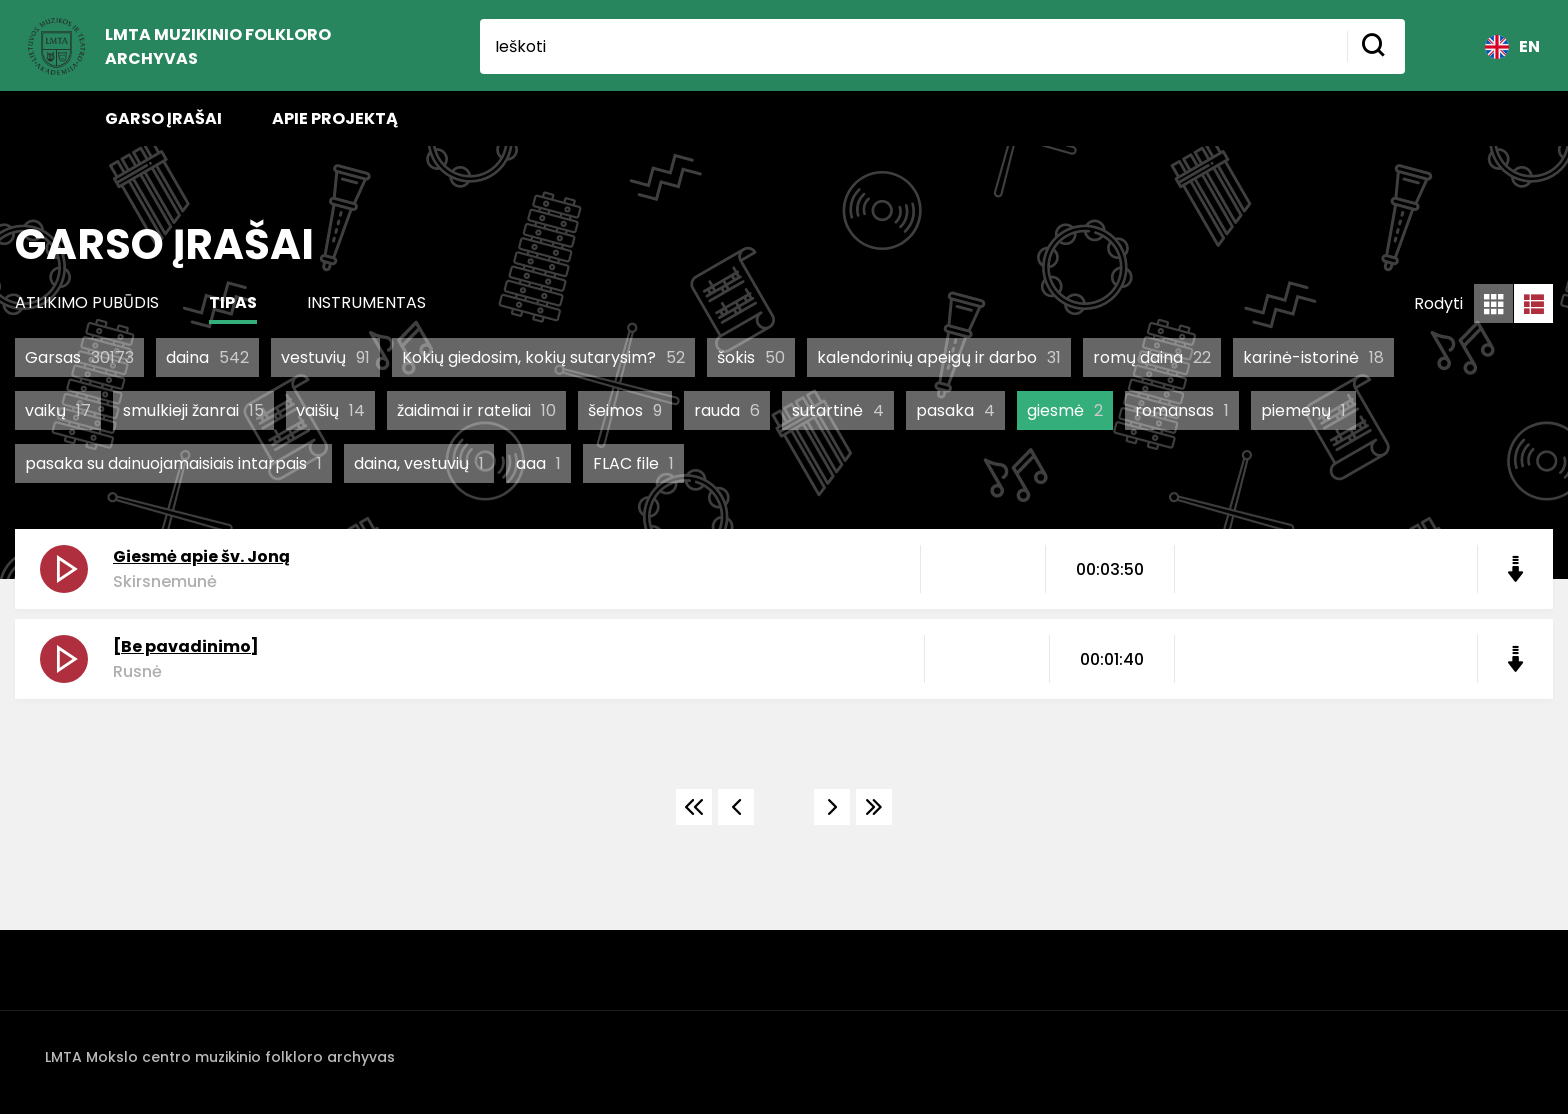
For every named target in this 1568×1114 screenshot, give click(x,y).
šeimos (625, 410)
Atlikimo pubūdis (87, 302)
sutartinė (838, 410)
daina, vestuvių (419, 463)
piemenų (1303, 410)
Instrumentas (366, 302)
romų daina (1152, 357)
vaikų (58, 410)
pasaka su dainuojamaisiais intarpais (173, 463)
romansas (1182, 410)
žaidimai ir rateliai (476, 410)
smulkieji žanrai (193, 410)
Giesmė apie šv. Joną (201, 556)
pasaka (955, 410)
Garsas (79, 357)
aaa (538, 463)
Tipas (233, 302)
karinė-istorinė (1313, 357)
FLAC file (633, 463)
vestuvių (325, 357)
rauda (727, 410)
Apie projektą (335, 118)
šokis (751, 357)
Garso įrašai (163, 118)
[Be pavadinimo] (186, 646)
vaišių (330, 410)
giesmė (1065, 410)
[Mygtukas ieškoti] (1376, 46)
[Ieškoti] (913, 46)
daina (207, 357)
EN (1512, 47)
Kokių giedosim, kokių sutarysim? (543, 357)
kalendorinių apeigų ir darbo (939, 357)
